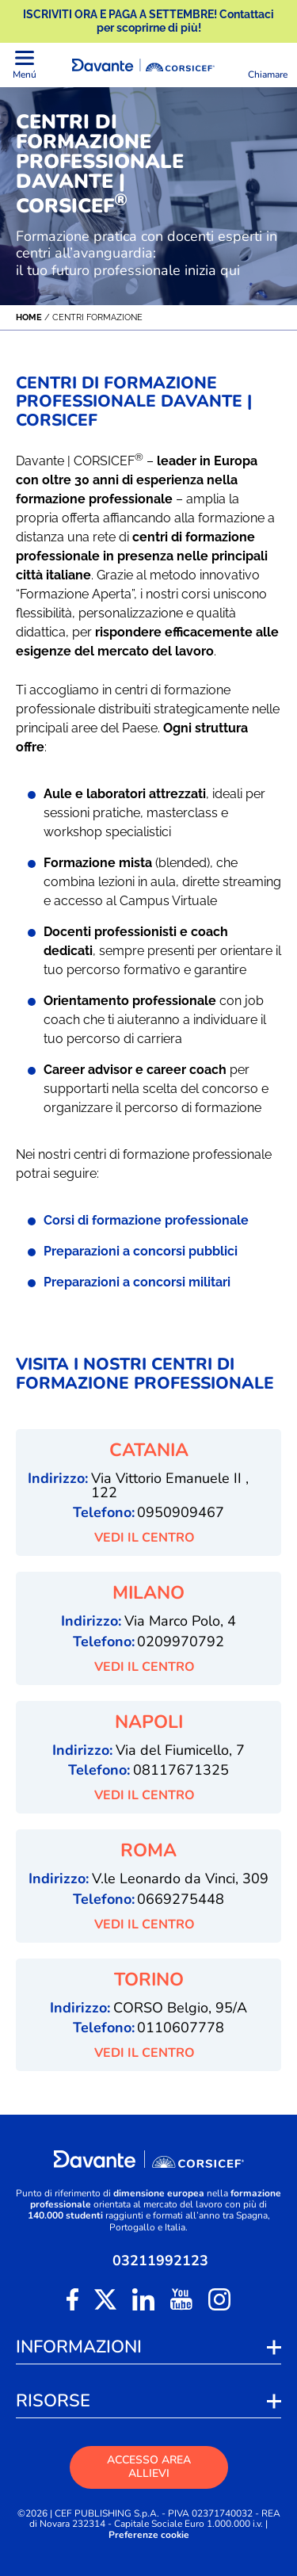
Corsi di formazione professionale (146, 1220)
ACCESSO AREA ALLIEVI (149, 2466)
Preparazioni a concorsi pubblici (141, 1251)
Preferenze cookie (149, 2535)
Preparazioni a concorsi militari (137, 1282)
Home (29, 317)
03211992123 (160, 2260)
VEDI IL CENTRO (149, 1537)
